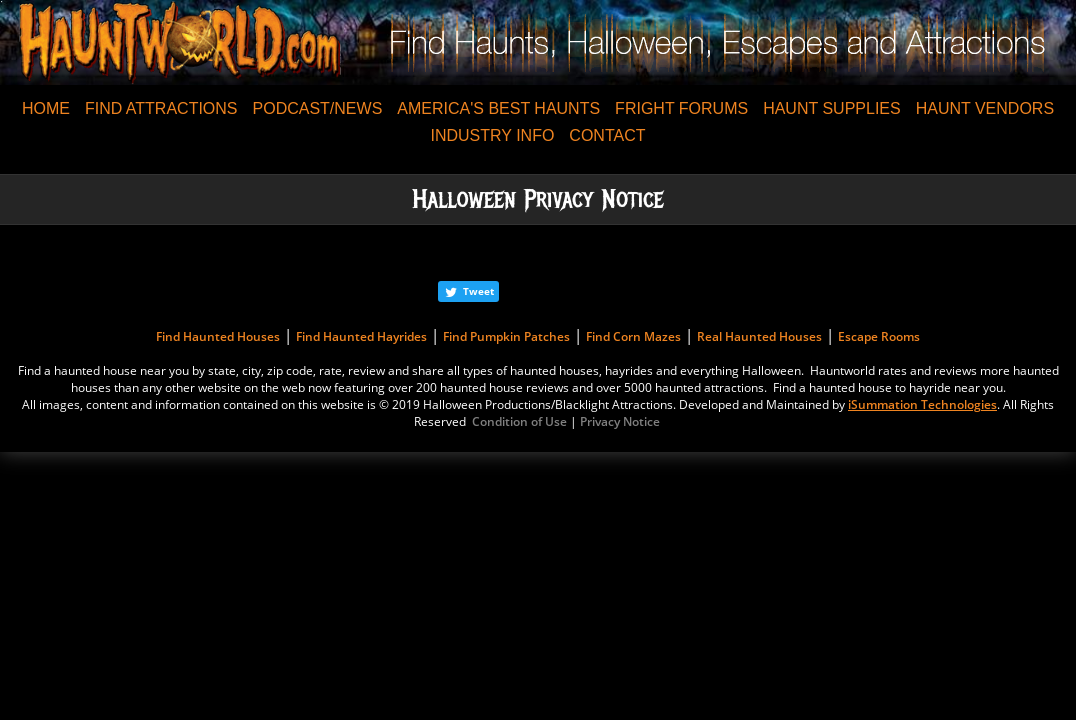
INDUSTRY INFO (492, 135)
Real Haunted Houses (759, 336)
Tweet (478, 291)
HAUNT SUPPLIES (832, 108)
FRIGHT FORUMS (681, 108)
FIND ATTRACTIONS (161, 108)
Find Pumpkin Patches (506, 336)
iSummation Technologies (922, 404)
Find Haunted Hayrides (361, 336)
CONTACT (607, 135)
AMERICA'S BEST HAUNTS (498, 108)
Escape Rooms (879, 336)
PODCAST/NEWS (318, 108)
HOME (46, 108)
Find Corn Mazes (633, 336)
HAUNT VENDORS (985, 108)
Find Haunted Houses (218, 336)
